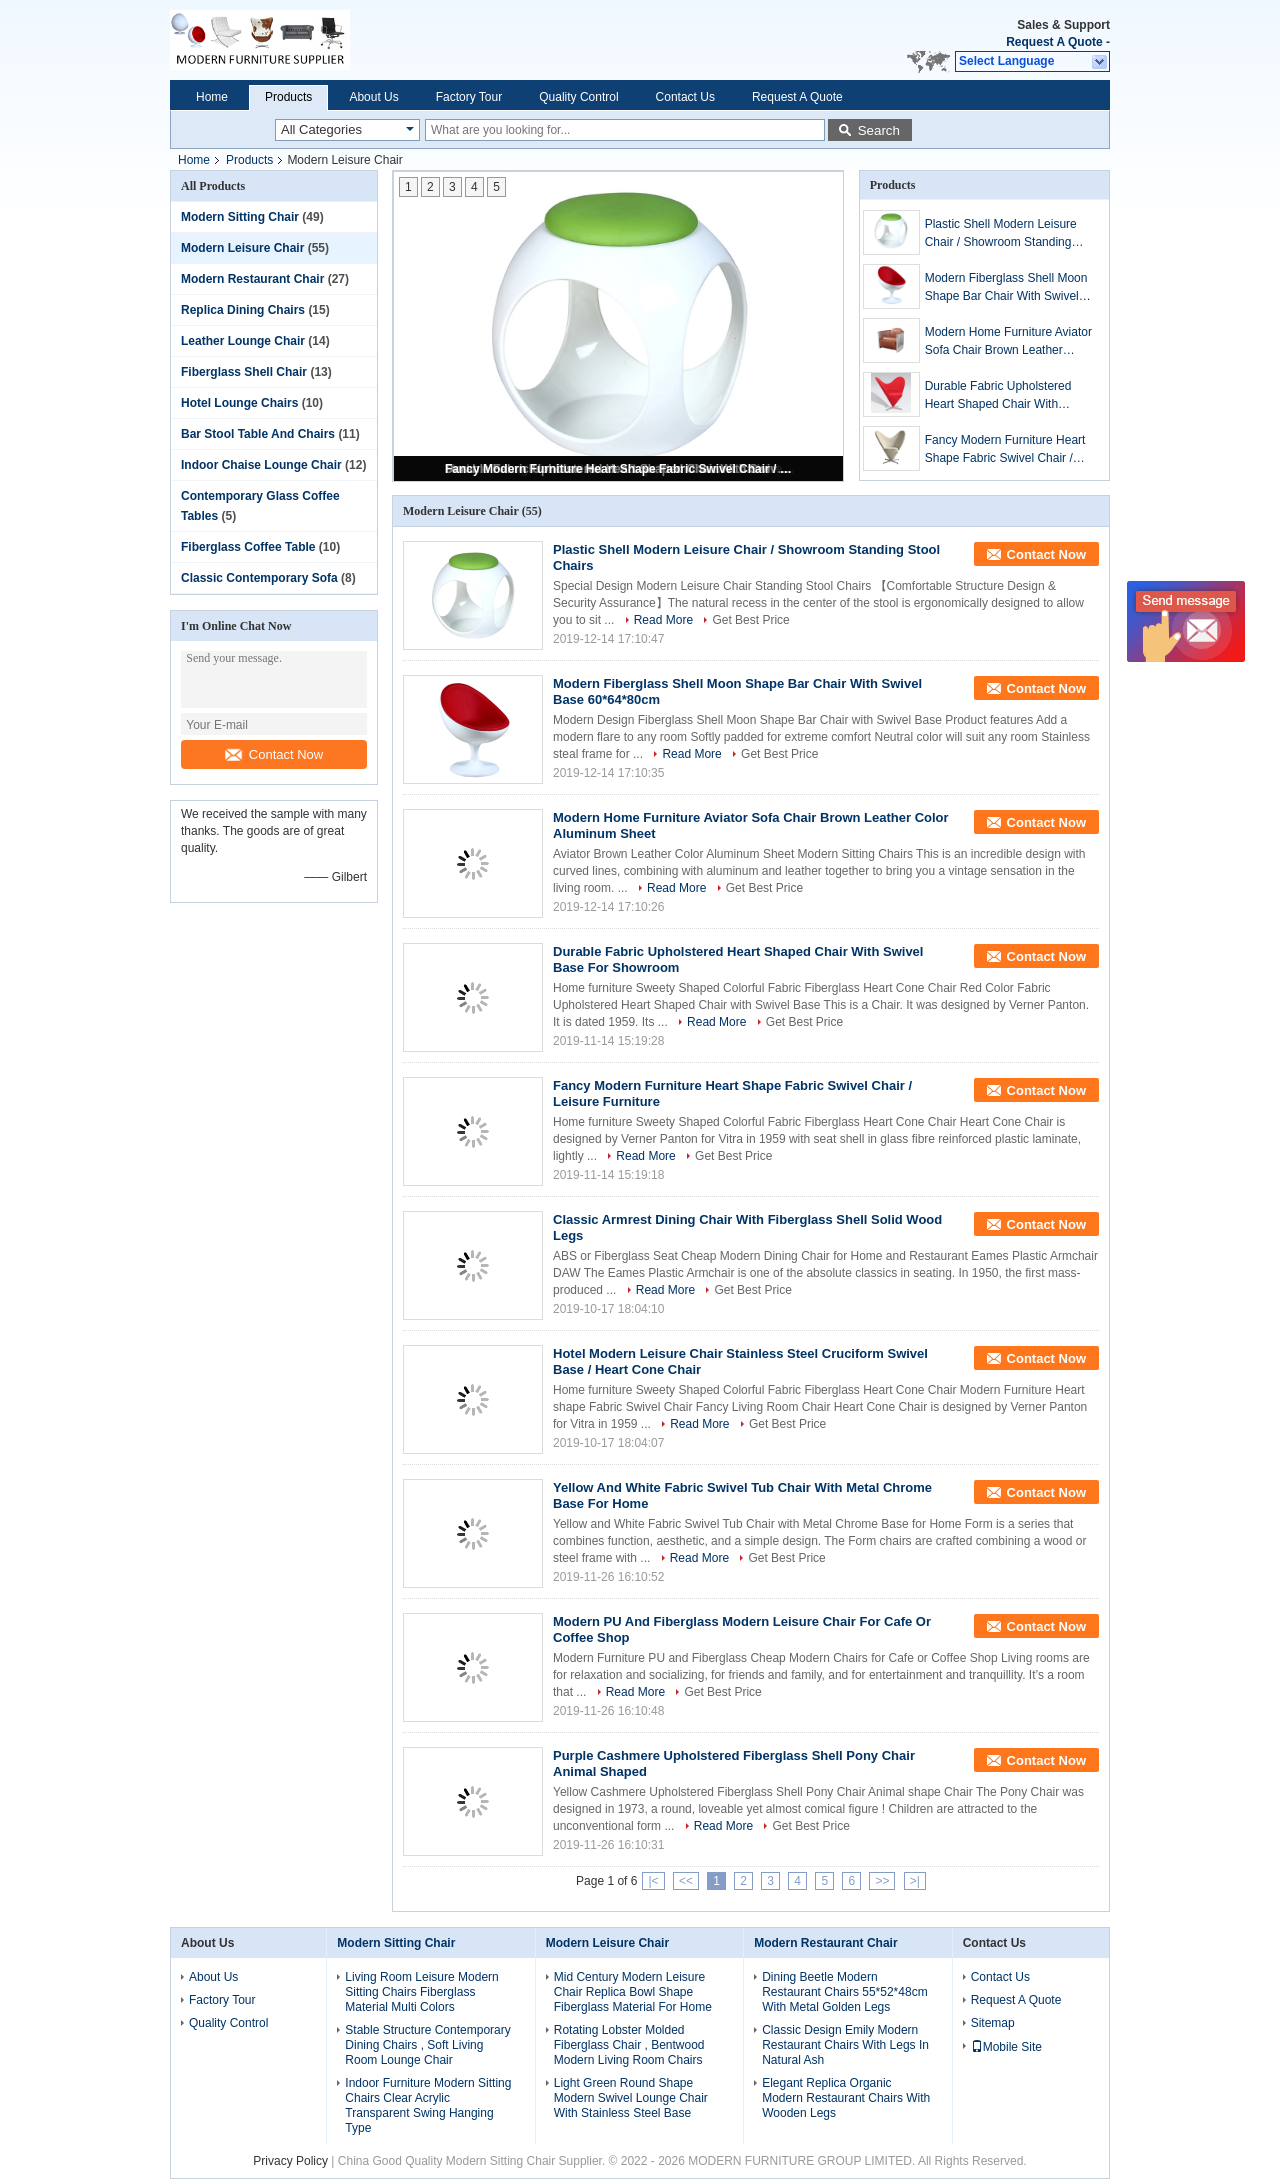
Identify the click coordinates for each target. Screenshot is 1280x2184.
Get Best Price (750, 620)
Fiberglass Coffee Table (248, 547)
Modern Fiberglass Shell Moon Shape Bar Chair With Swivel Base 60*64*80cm (1006, 288)
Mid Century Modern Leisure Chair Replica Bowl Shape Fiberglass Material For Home (633, 1992)
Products (288, 97)
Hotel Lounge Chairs (239, 403)
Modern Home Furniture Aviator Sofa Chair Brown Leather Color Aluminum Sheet (1008, 342)
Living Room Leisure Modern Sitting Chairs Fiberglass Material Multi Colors (421, 1992)
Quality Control (578, 97)
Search (879, 130)
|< (653, 1881)
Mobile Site (1006, 2047)
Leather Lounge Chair (243, 341)
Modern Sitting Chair (240, 217)
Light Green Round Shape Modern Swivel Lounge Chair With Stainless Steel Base (631, 2098)
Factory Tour (469, 97)
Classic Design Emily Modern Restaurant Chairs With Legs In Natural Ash (845, 2045)
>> (882, 1881)
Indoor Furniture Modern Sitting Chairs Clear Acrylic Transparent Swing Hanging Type (428, 2105)
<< (686, 1881)
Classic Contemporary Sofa (259, 578)
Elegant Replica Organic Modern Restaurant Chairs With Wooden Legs (846, 2098)
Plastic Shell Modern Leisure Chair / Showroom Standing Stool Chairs (1001, 234)
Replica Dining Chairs (243, 310)
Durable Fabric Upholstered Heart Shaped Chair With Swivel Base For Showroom (998, 396)
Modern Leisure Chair (242, 248)
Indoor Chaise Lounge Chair (261, 465)
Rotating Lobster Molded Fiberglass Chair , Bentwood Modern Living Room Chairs (629, 2045)
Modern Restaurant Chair (252, 279)
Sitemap (993, 2023)
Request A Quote (1054, 42)
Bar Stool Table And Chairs (258, 434)
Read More (663, 620)
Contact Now (274, 754)
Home (212, 97)
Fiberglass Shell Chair (244, 372)
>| (915, 1881)
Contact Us (685, 97)
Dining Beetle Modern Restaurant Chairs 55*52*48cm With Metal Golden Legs (844, 1992)
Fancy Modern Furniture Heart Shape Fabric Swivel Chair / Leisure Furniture (620, 469)
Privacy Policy (290, 2161)
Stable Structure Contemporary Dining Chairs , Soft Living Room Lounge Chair (427, 2045)
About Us (373, 97)
